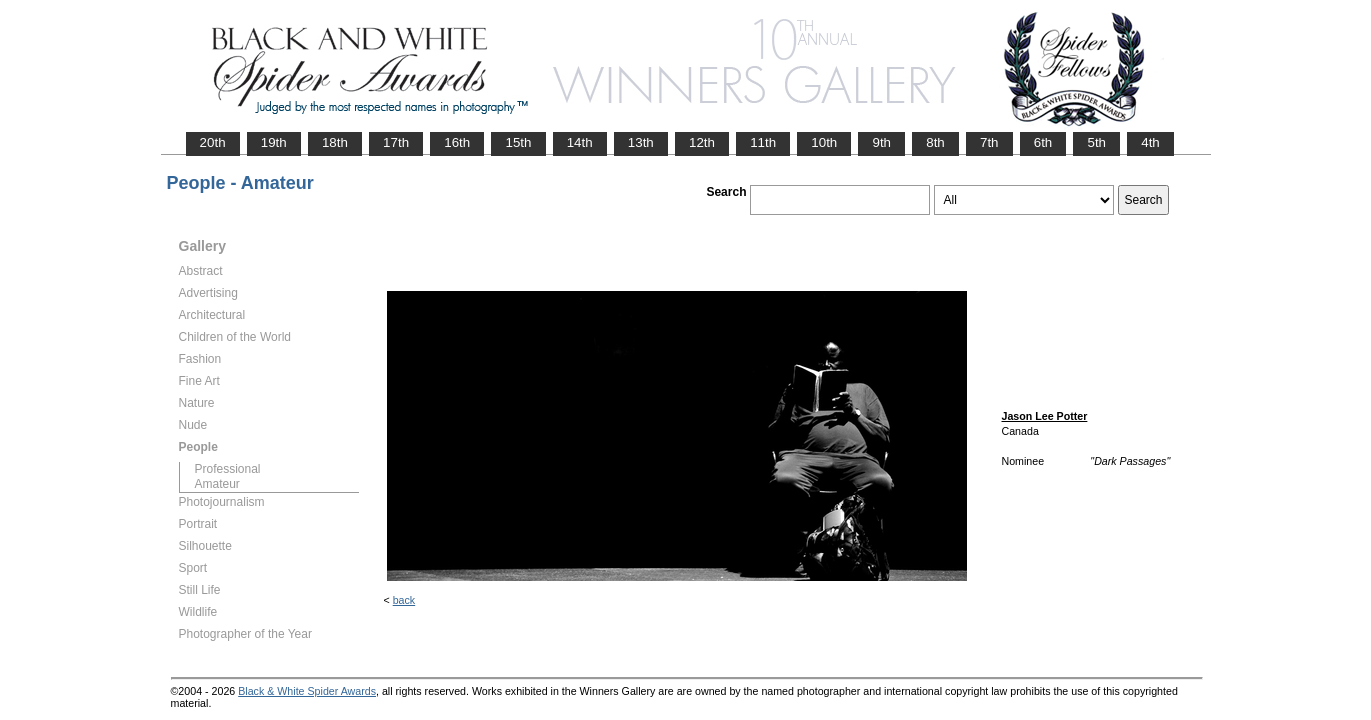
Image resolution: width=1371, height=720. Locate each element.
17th (396, 142)
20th (213, 142)
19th (274, 142)
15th (518, 142)
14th (580, 142)
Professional (228, 469)
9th (881, 142)
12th (702, 142)
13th (641, 142)
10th (824, 142)
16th (457, 142)
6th (1043, 142)
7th (989, 142)
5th (1096, 142)
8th (935, 142)
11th (763, 142)
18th (335, 142)
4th (1150, 142)
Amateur (217, 484)
